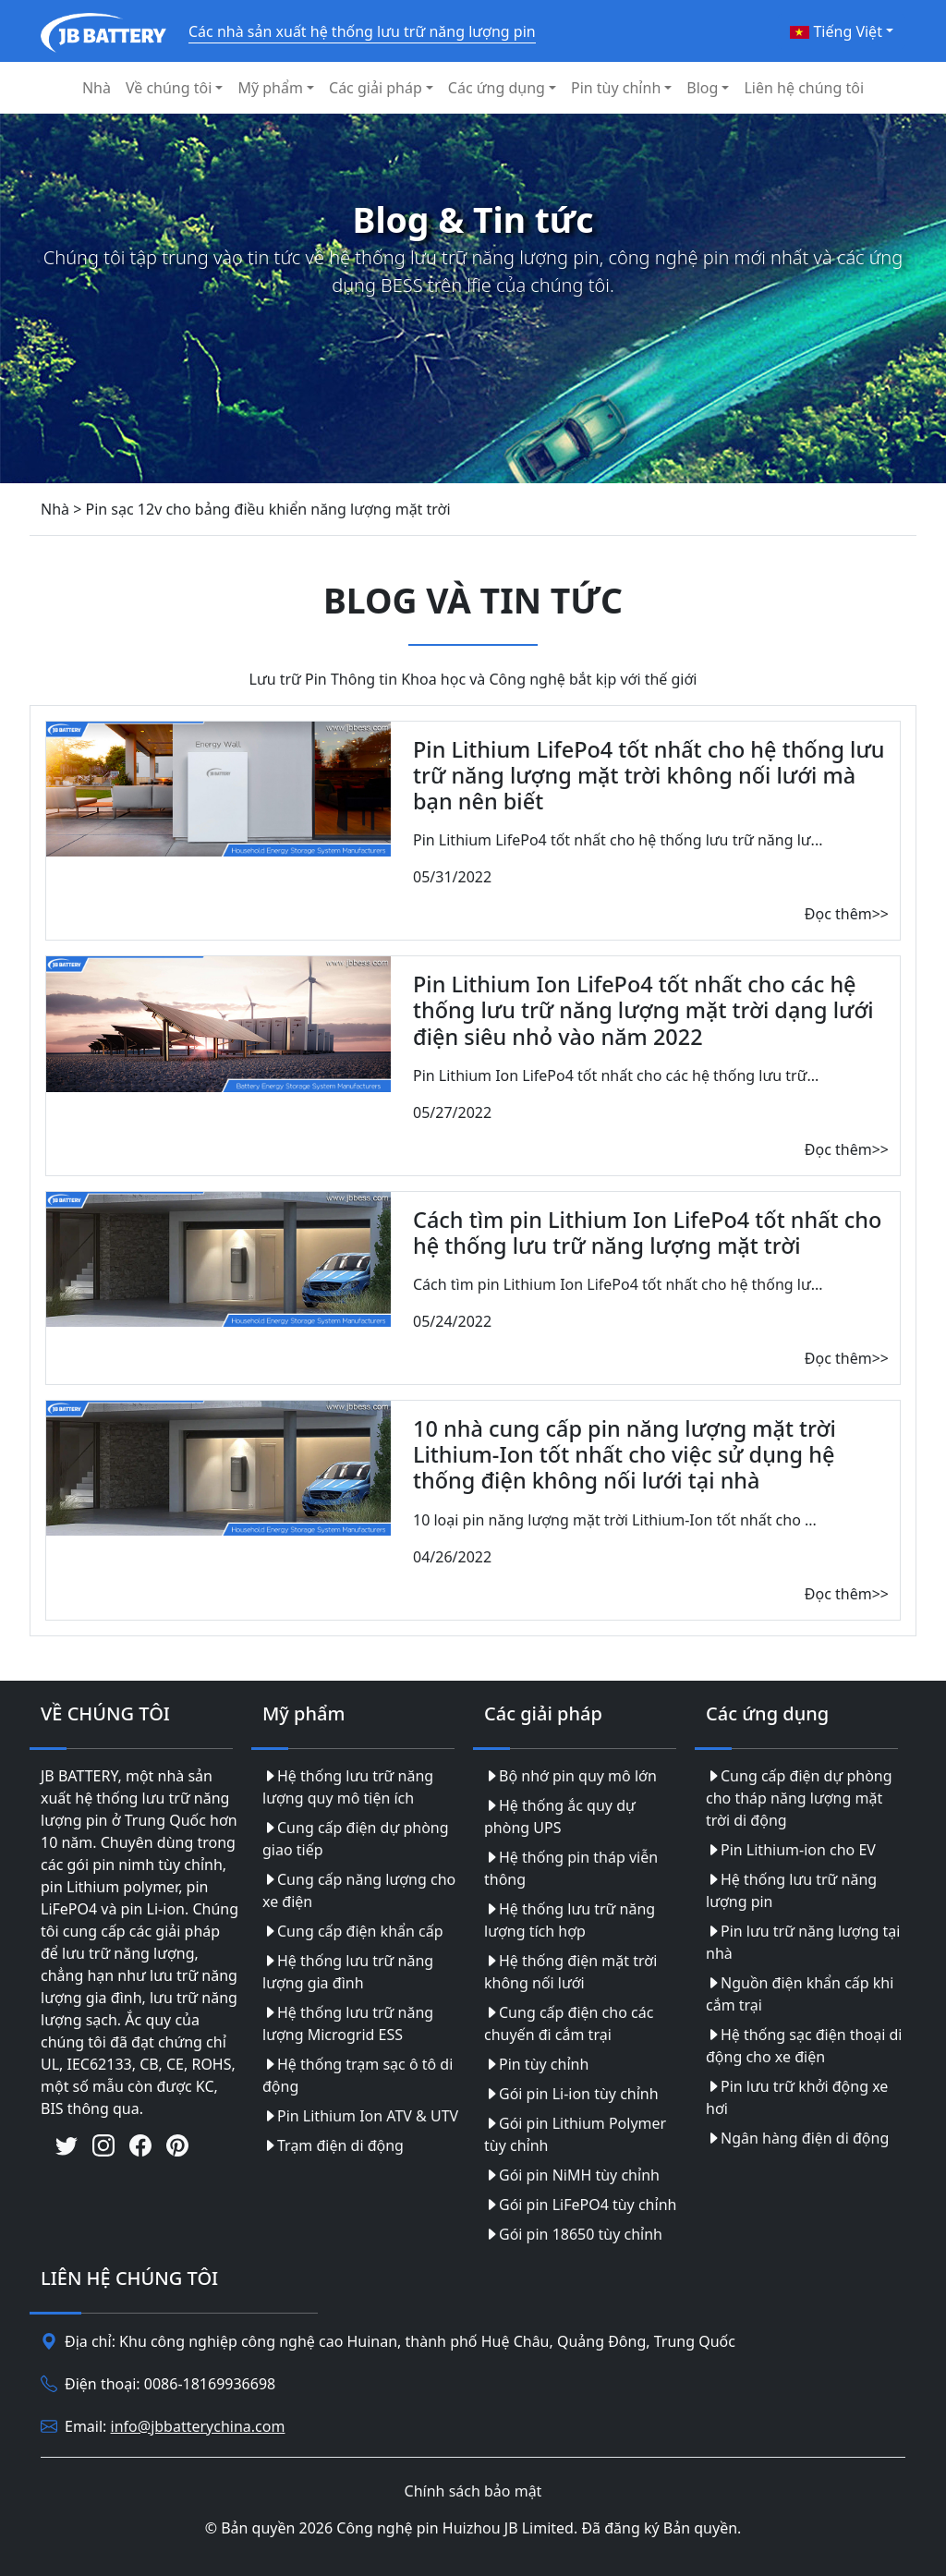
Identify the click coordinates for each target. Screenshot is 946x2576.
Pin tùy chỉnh (536, 2064)
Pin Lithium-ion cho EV (791, 1850)
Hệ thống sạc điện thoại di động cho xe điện (804, 2045)
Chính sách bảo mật (473, 2491)
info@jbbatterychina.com (198, 2426)
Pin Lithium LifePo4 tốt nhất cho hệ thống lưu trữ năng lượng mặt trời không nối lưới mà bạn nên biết (649, 775)
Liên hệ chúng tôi (804, 88)
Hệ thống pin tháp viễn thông (571, 1868)
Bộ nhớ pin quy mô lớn (570, 1776)
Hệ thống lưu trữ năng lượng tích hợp (569, 1920)
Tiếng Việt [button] (836, 31)
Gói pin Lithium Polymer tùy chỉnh (575, 2134)
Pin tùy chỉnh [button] (616, 88)
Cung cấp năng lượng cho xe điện (358, 1890)
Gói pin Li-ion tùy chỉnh (571, 2094)
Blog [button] (702, 88)
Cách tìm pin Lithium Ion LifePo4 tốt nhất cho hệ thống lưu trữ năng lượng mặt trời (647, 1232)
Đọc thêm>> (847, 914)
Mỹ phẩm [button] (270, 88)
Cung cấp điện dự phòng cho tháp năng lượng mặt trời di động (799, 1798)
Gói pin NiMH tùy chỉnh (572, 2175)
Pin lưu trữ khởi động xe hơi (797, 2097)
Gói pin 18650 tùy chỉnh (573, 2234)
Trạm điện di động (333, 2145)
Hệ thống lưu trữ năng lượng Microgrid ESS (347, 2023)
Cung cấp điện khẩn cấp (352, 1931)
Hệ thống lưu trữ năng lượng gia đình (347, 1971)
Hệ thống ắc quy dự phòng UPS (560, 1816)
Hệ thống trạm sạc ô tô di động (357, 2075)
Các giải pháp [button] (375, 88)
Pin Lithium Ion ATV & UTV (360, 2116)
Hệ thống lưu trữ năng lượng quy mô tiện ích (347, 1787)
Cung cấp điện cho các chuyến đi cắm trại (568, 2023)
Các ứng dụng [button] (496, 88)
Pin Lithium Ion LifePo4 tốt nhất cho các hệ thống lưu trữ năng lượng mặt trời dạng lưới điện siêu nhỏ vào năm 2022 (643, 1010)
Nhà (96, 88)
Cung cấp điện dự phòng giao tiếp (355, 1838)
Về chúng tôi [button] (169, 88)
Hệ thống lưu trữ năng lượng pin (791, 1890)
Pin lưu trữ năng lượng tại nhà (803, 1942)
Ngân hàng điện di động (797, 2138)
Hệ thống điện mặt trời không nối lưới (570, 1971)
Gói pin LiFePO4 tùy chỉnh (580, 2204)
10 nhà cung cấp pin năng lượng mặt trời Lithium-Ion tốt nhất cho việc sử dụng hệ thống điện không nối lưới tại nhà (624, 1454)
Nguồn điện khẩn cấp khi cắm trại (799, 1994)
